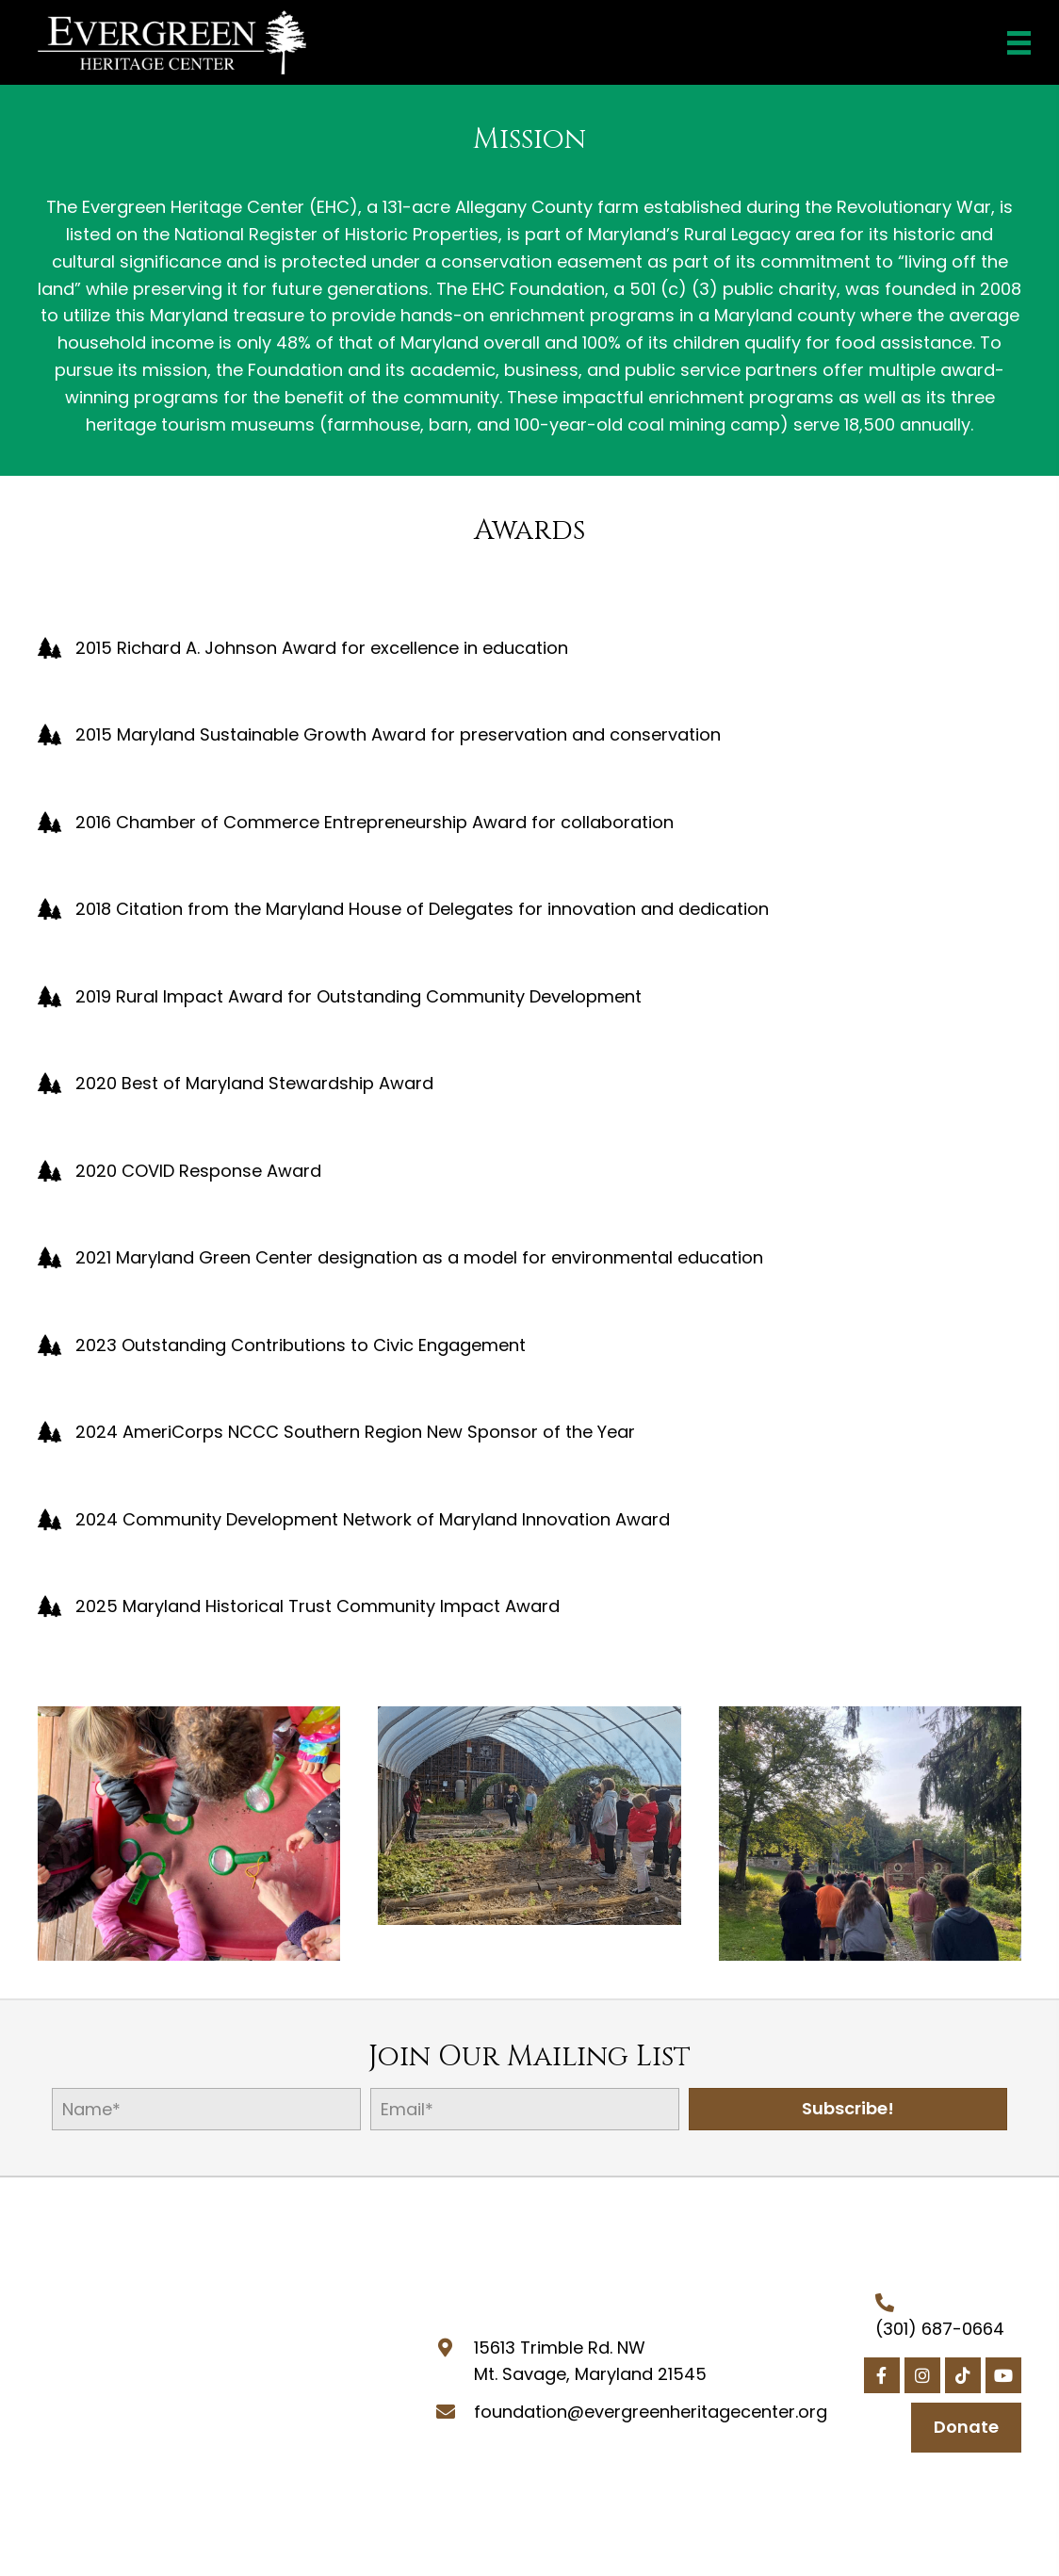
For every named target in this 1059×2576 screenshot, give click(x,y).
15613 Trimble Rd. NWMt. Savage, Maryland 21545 (590, 2361)
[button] (848, 2109)
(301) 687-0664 (939, 2328)
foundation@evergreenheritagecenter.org (650, 2411)
